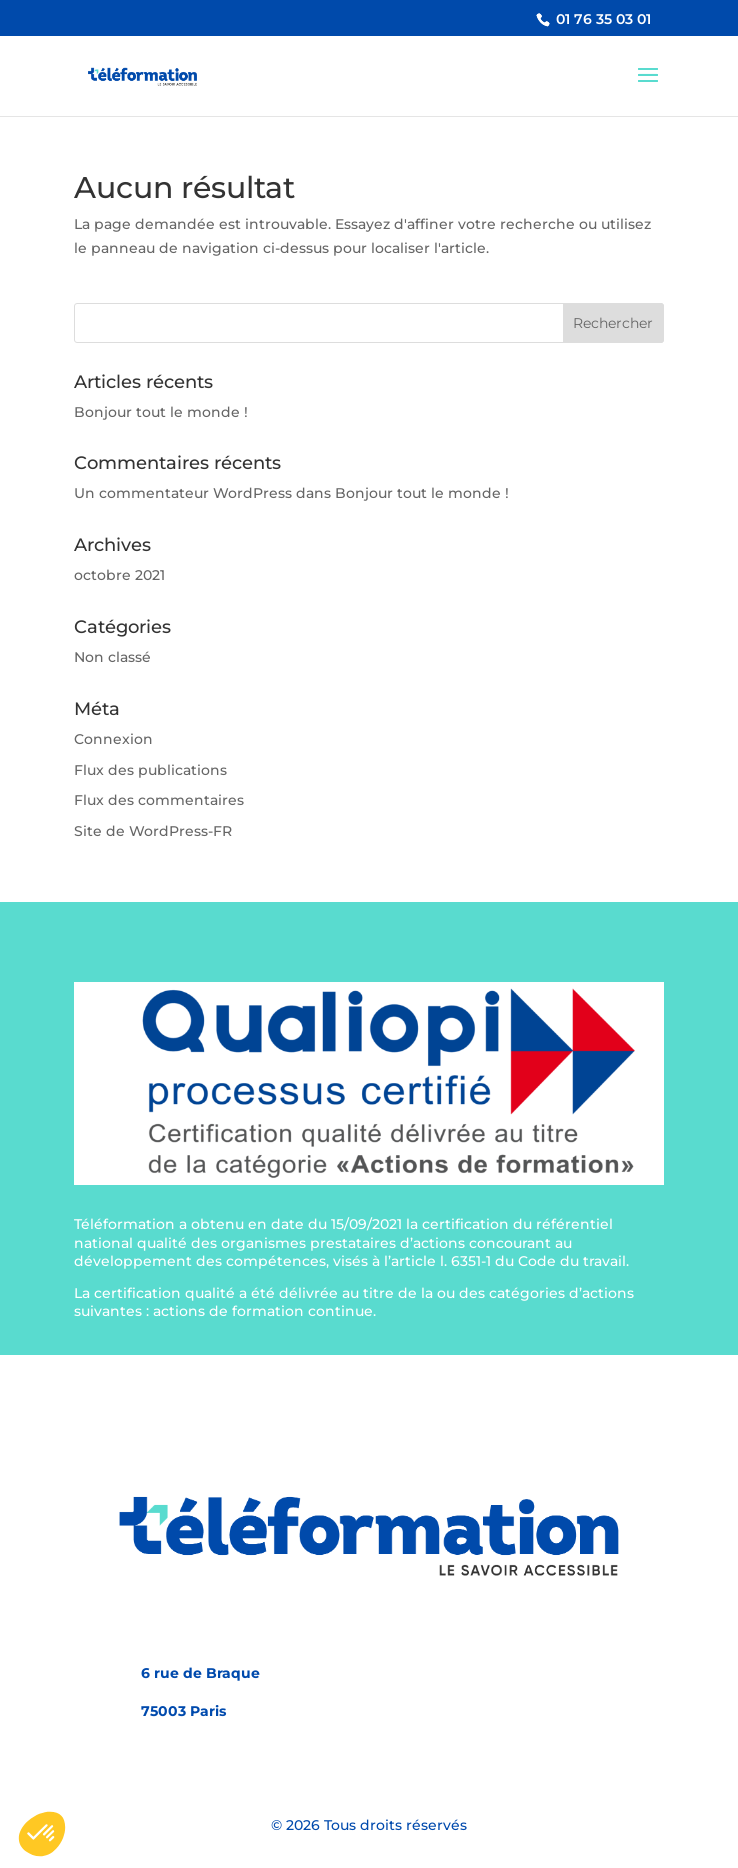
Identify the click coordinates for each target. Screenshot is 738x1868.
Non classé (112, 657)
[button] (42, 1834)
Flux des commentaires (159, 800)
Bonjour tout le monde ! (161, 412)
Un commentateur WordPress (183, 493)
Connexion (113, 739)
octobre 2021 (119, 575)
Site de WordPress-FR (153, 831)
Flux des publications (150, 770)
